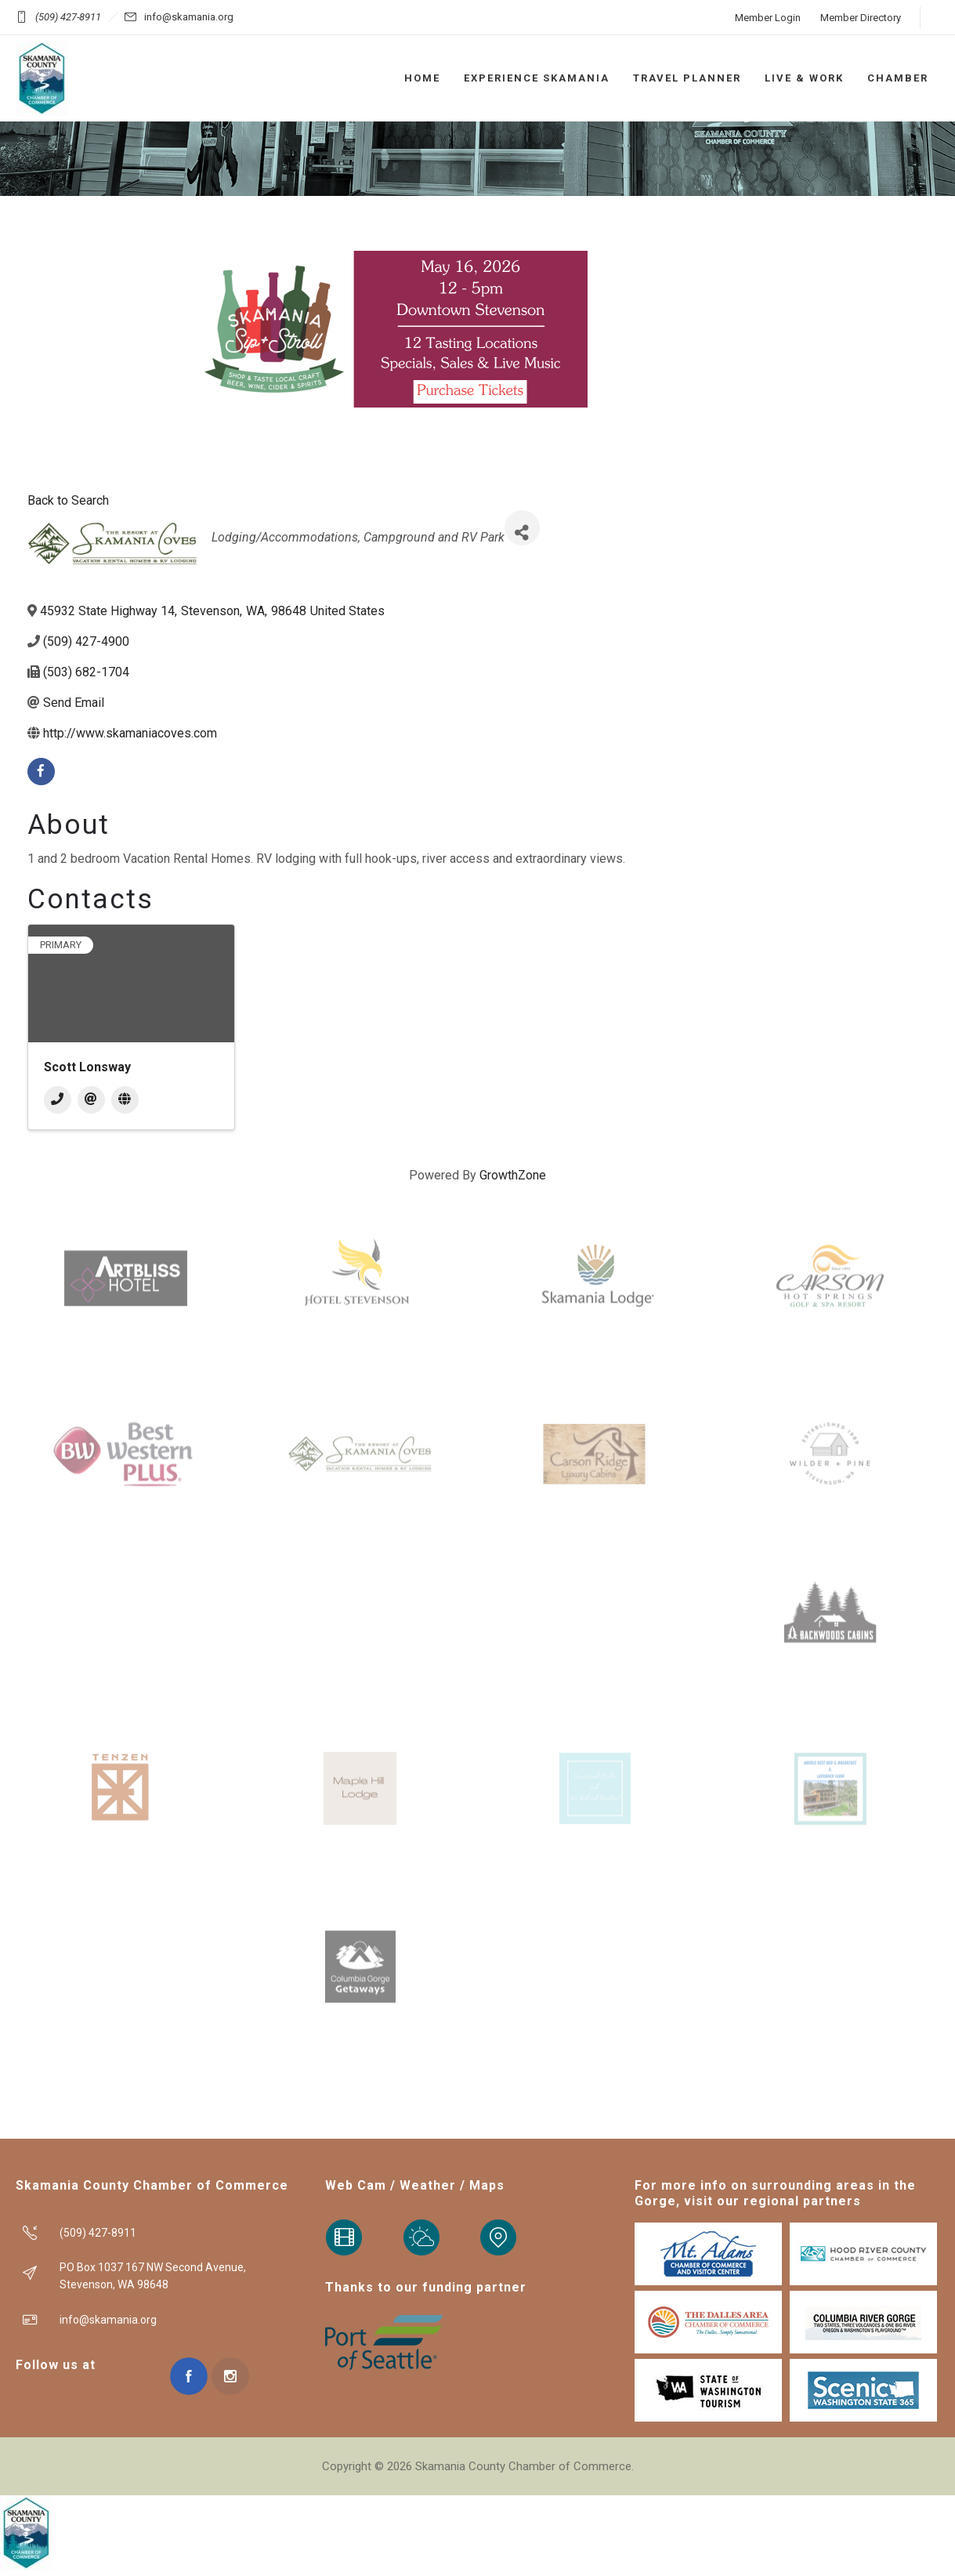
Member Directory (860, 18)
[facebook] (41, 771)
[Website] (125, 1100)
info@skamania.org (188, 17)
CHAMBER (897, 78)
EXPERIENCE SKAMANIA (537, 78)
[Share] (522, 527)
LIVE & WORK (804, 78)
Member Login (768, 18)
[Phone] (57, 1100)
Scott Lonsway (87, 1067)
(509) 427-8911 (68, 17)
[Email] (91, 1100)
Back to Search (68, 500)
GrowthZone (512, 1175)
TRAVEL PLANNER (687, 78)
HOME (422, 78)
